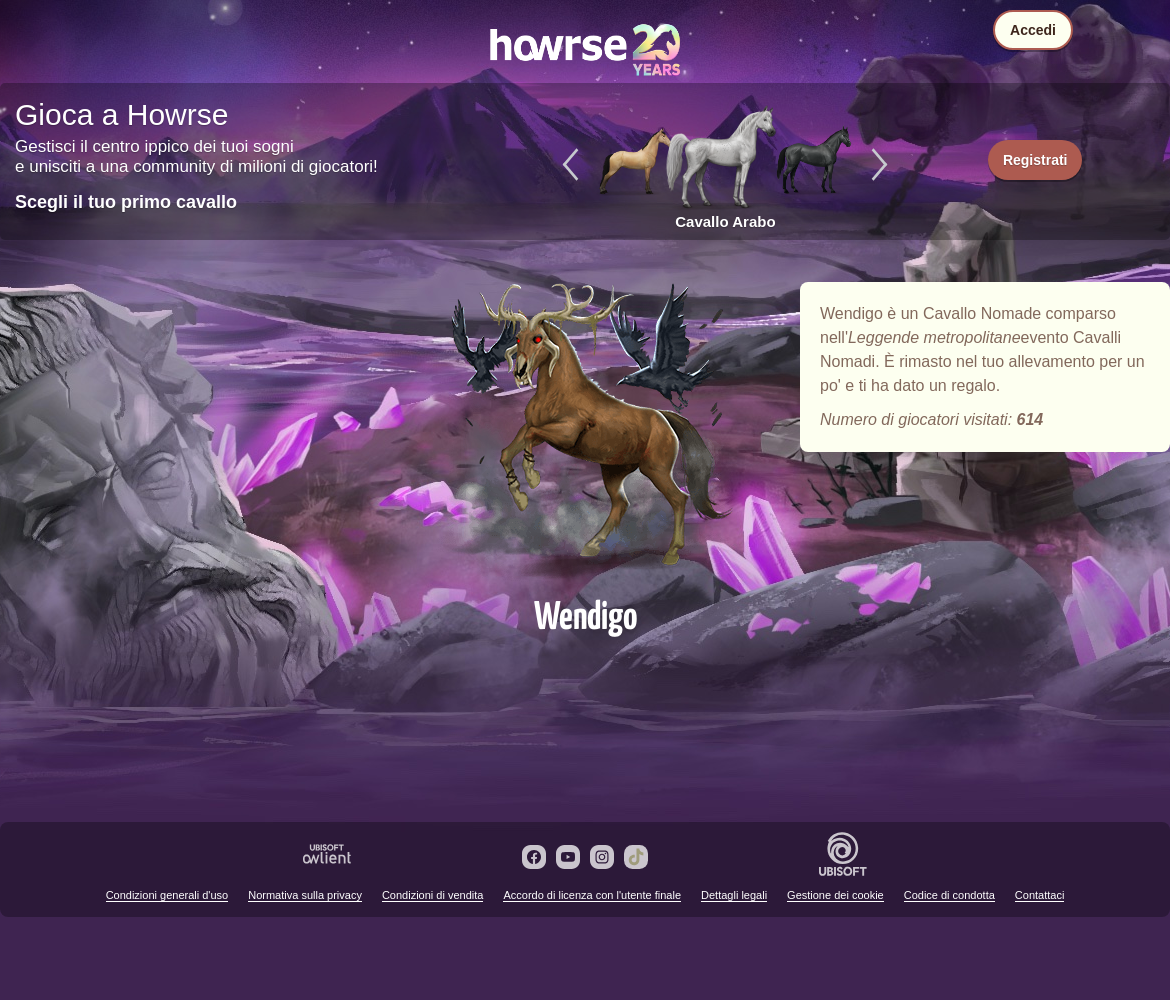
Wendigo (585, 432)
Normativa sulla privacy (305, 895)
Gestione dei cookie (835, 895)
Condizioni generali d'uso (167, 895)
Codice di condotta (949, 895)
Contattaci (1040, 895)
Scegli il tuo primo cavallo (126, 202)
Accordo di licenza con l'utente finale (592, 895)
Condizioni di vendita (433, 895)
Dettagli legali (734, 895)
